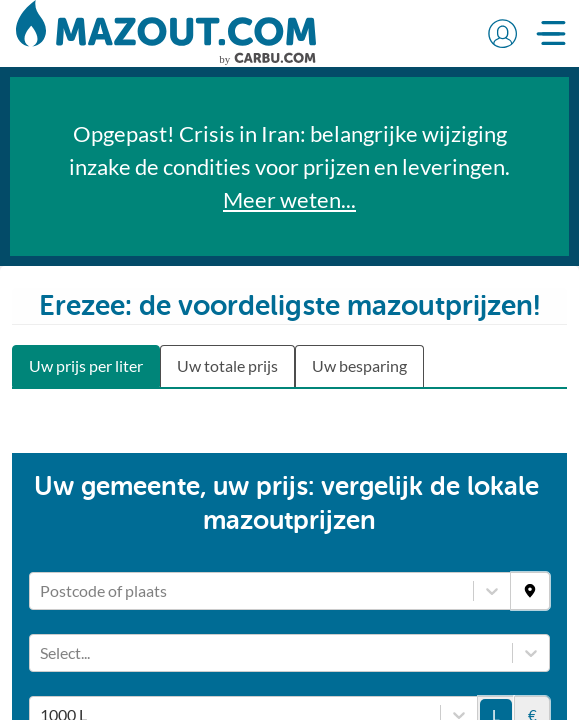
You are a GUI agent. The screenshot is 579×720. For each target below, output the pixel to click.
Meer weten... (289, 199)
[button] (502, 33)
